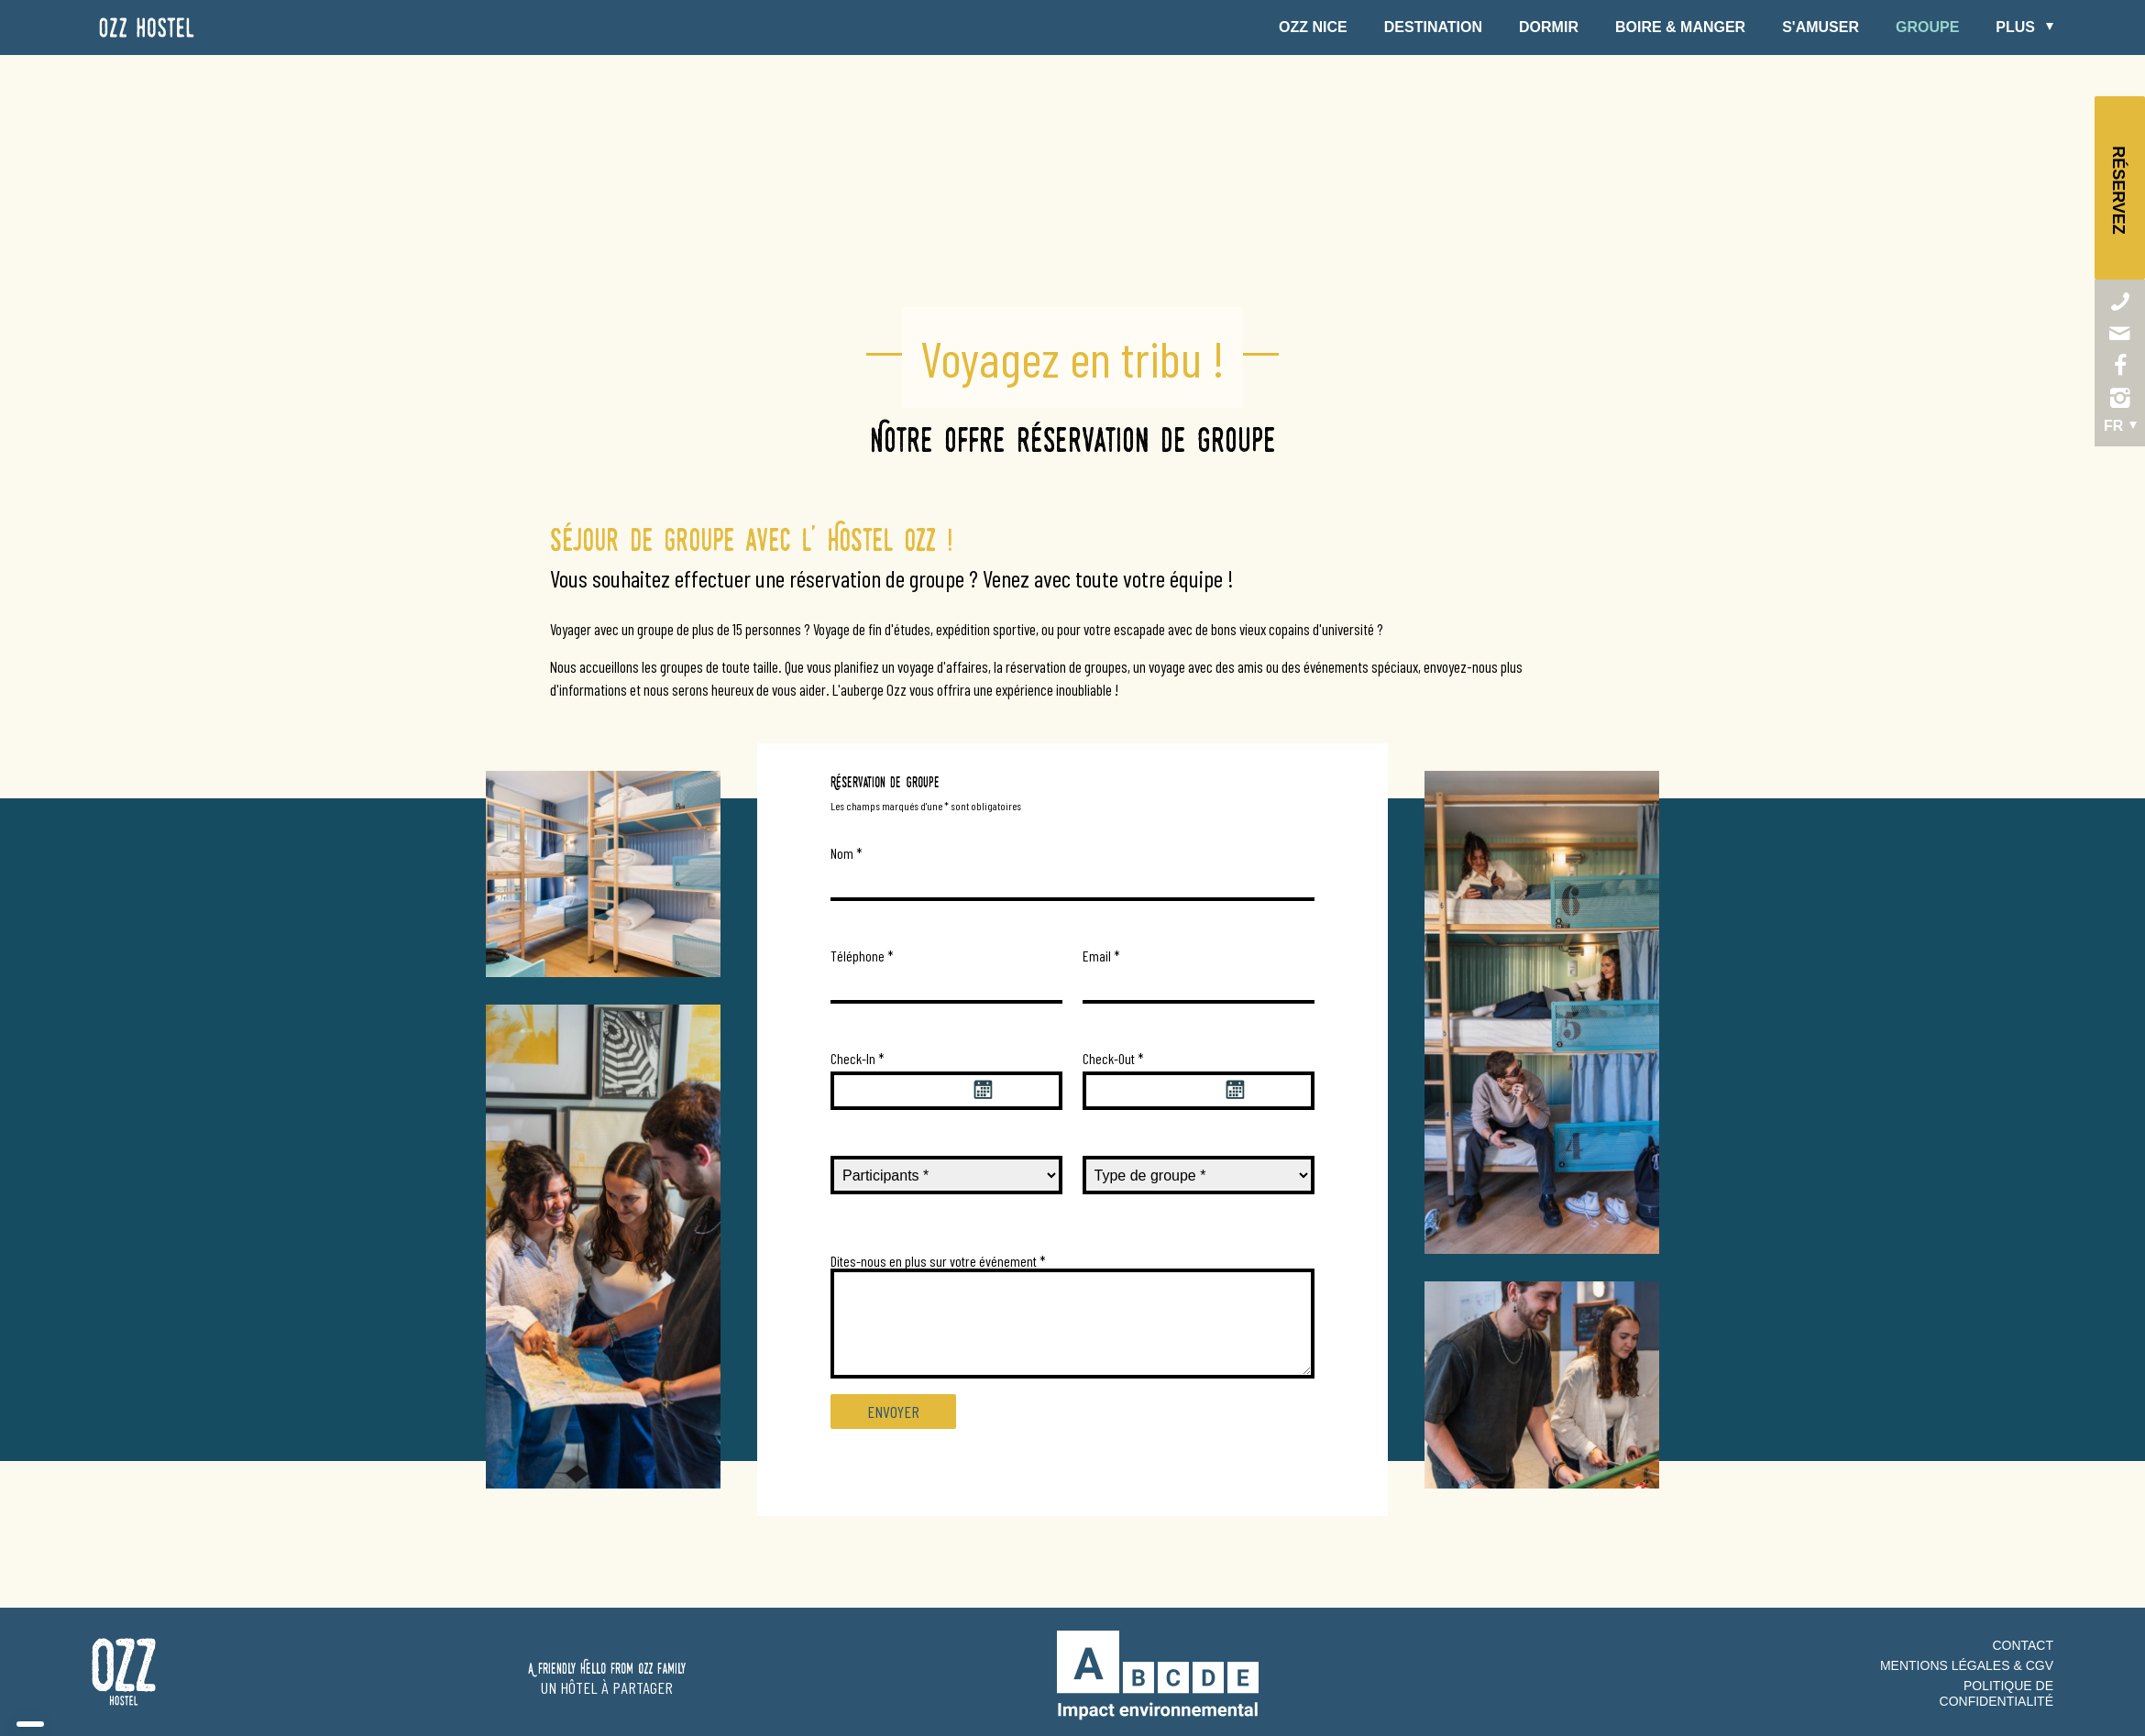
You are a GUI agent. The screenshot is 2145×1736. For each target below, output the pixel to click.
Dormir (1548, 27)
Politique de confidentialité (1996, 1693)
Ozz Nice (1313, 27)
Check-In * (857, 1058)
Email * (1101, 955)
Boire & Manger (1680, 27)
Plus (2015, 27)
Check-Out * (1113, 1058)
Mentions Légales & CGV (1966, 1665)
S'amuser (1820, 27)
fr (2113, 426)
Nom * (846, 853)
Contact (2022, 1645)
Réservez (2119, 190)
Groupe (1927, 27)
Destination (1433, 27)
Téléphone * (862, 955)
